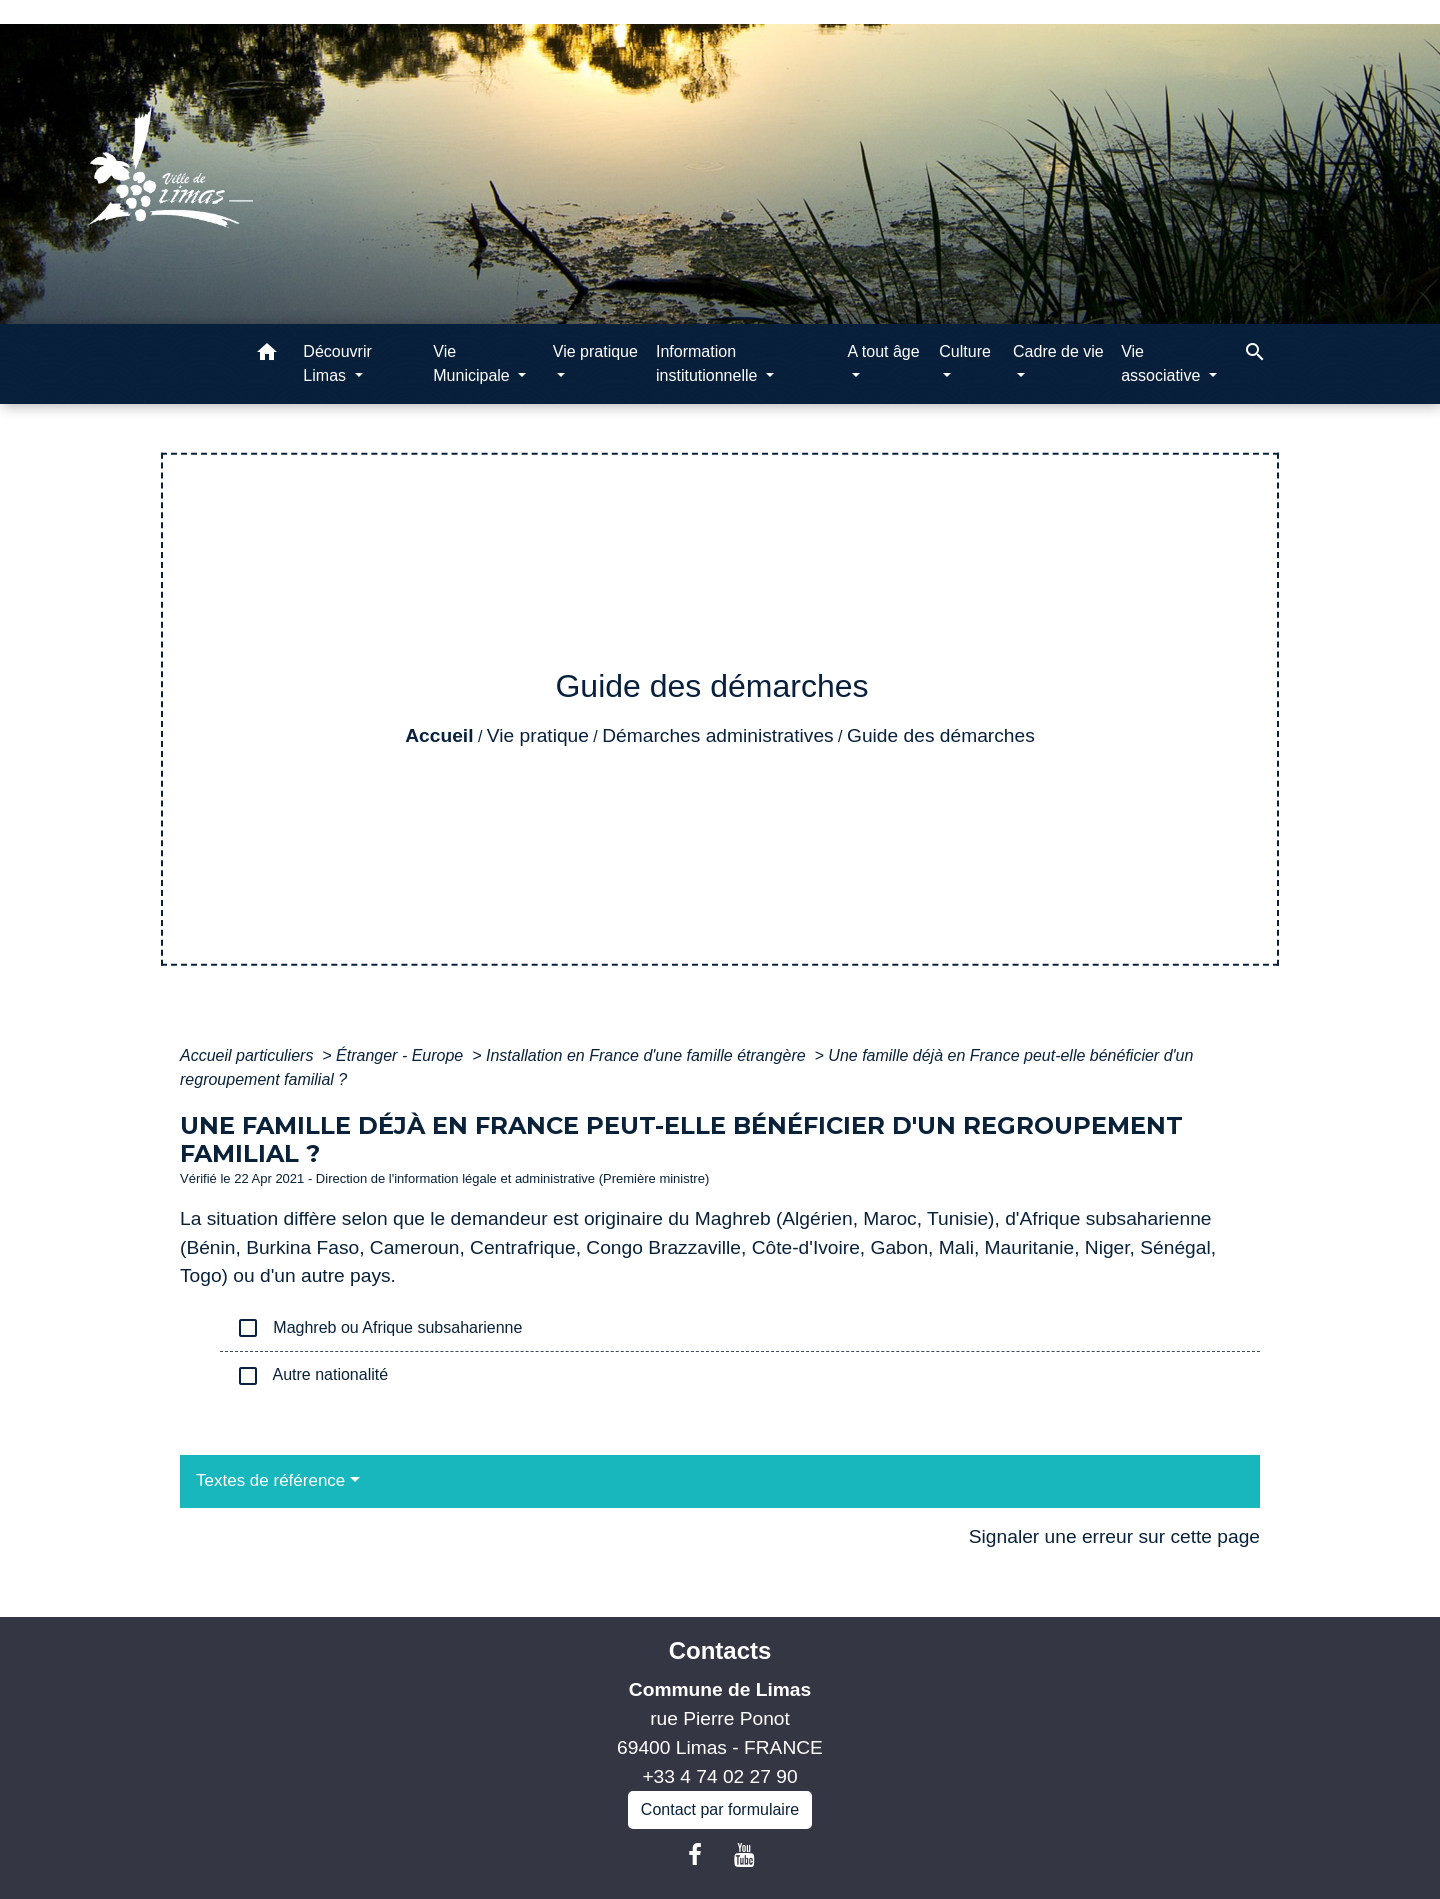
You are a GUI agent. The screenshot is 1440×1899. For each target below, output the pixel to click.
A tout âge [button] (884, 351)
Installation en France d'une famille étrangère (648, 1055)
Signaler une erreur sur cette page (1114, 1536)
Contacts (720, 1650)
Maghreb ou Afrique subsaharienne (379, 1328)
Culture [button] (965, 351)
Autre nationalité (312, 1376)
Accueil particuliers (249, 1055)
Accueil (439, 735)
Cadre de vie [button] (1058, 351)
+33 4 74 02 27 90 (719, 1776)
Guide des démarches (941, 735)
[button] (267, 355)
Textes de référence (270, 1480)
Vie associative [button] (1163, 363)
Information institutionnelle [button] (709, 363)
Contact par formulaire (720, 1809)
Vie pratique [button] (595, 351)
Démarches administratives (717, 735)
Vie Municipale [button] (473, 363)
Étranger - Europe (402, 1055)
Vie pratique (538, 735)
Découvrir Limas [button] (337, 363)
